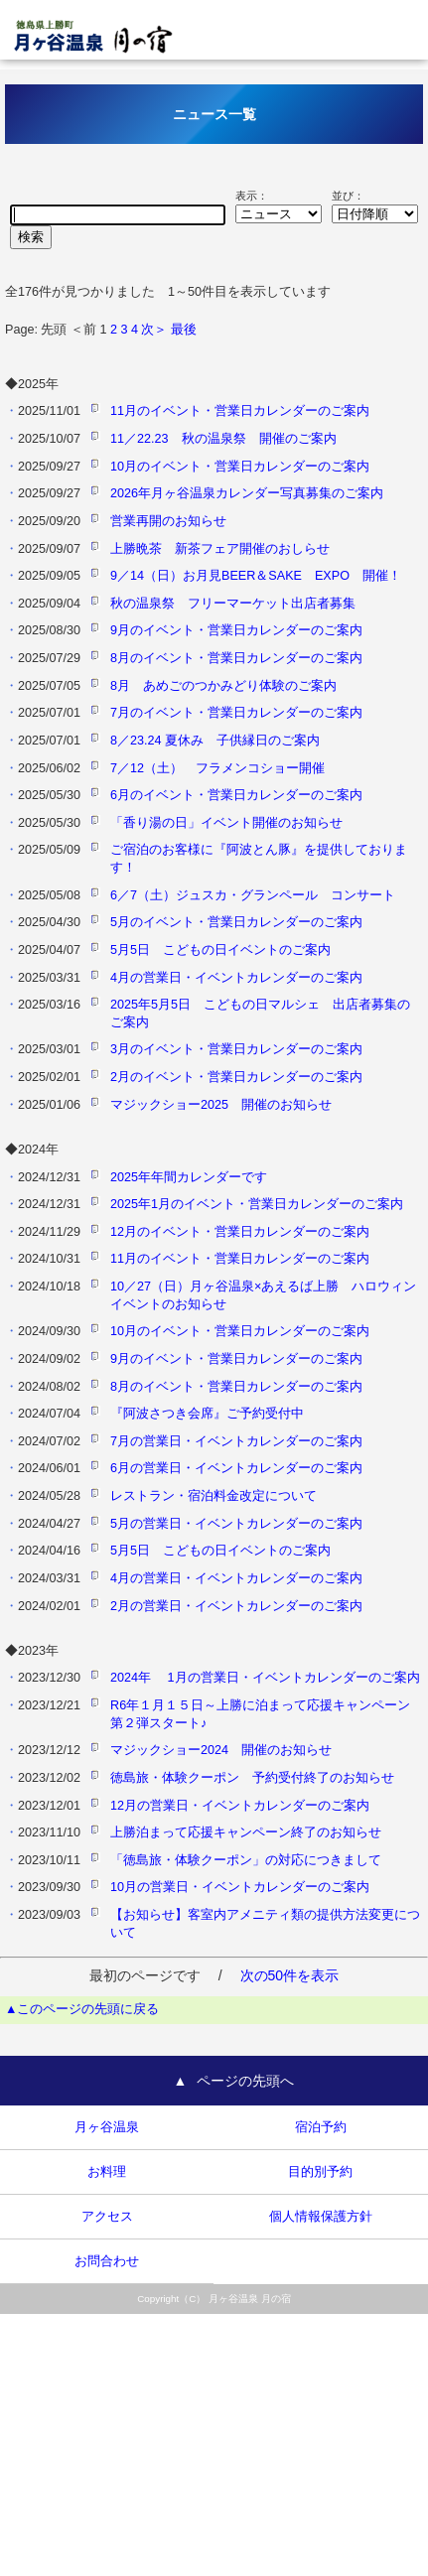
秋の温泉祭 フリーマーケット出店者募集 (233, 603)
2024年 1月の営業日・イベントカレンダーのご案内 (265, 1678)
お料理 (106, 2172)
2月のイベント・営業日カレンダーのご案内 (236, 1077)
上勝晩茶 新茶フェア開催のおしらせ (220, 549)
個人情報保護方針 (320, 2217)
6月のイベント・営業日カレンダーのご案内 (236, 795)
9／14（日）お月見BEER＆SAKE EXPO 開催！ (255, 576)
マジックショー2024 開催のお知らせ (221, 1750)
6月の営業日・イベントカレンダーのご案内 (236, 1468)
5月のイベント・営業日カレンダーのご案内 (236, 922)
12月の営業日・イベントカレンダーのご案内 (239, 1806)
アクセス (107, 2217)
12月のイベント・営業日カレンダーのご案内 (239, 1232)
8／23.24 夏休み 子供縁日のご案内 (215, 740)
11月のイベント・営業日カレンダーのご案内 (239, 411)
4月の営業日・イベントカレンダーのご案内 (236, 978)
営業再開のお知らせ (168, 521)
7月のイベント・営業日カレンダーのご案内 (236, 713)
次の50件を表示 (290, 1975)
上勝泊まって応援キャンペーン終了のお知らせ (245, 1832)
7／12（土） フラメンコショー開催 (217, 768)
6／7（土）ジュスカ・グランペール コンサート (252, 895)
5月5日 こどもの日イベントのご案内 (220, 950)
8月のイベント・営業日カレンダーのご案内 (236, 658)
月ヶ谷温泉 (106, 2127)
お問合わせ (106, 2261)
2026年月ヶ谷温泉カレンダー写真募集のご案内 (246, 493)
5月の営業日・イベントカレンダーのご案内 (236, 1524)
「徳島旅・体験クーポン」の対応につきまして (245, 1860)
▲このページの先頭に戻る (82, 2009)
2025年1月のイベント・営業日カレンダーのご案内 (256, 1204)
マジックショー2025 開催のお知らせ (221, 1105)
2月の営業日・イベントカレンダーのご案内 (236, 1606)
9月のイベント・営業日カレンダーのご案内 (236, 630)
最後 (184, 330)
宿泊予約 (321, 2127)
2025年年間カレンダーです (188, 1177)
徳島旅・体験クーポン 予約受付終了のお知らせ (252, 1778)
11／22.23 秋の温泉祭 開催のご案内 (223, 439)
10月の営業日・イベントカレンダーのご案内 (239, 1887)
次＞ (154, 330)
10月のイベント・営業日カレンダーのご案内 (239, 467)
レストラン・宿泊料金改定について (213, 1496)
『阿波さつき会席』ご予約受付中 (207, 1414)
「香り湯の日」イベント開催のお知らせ (226, 823)
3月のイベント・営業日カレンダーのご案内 (236, 1049)
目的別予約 (320, 2172)
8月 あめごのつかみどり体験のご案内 (223, 686)
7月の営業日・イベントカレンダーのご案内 (236, 1441)
